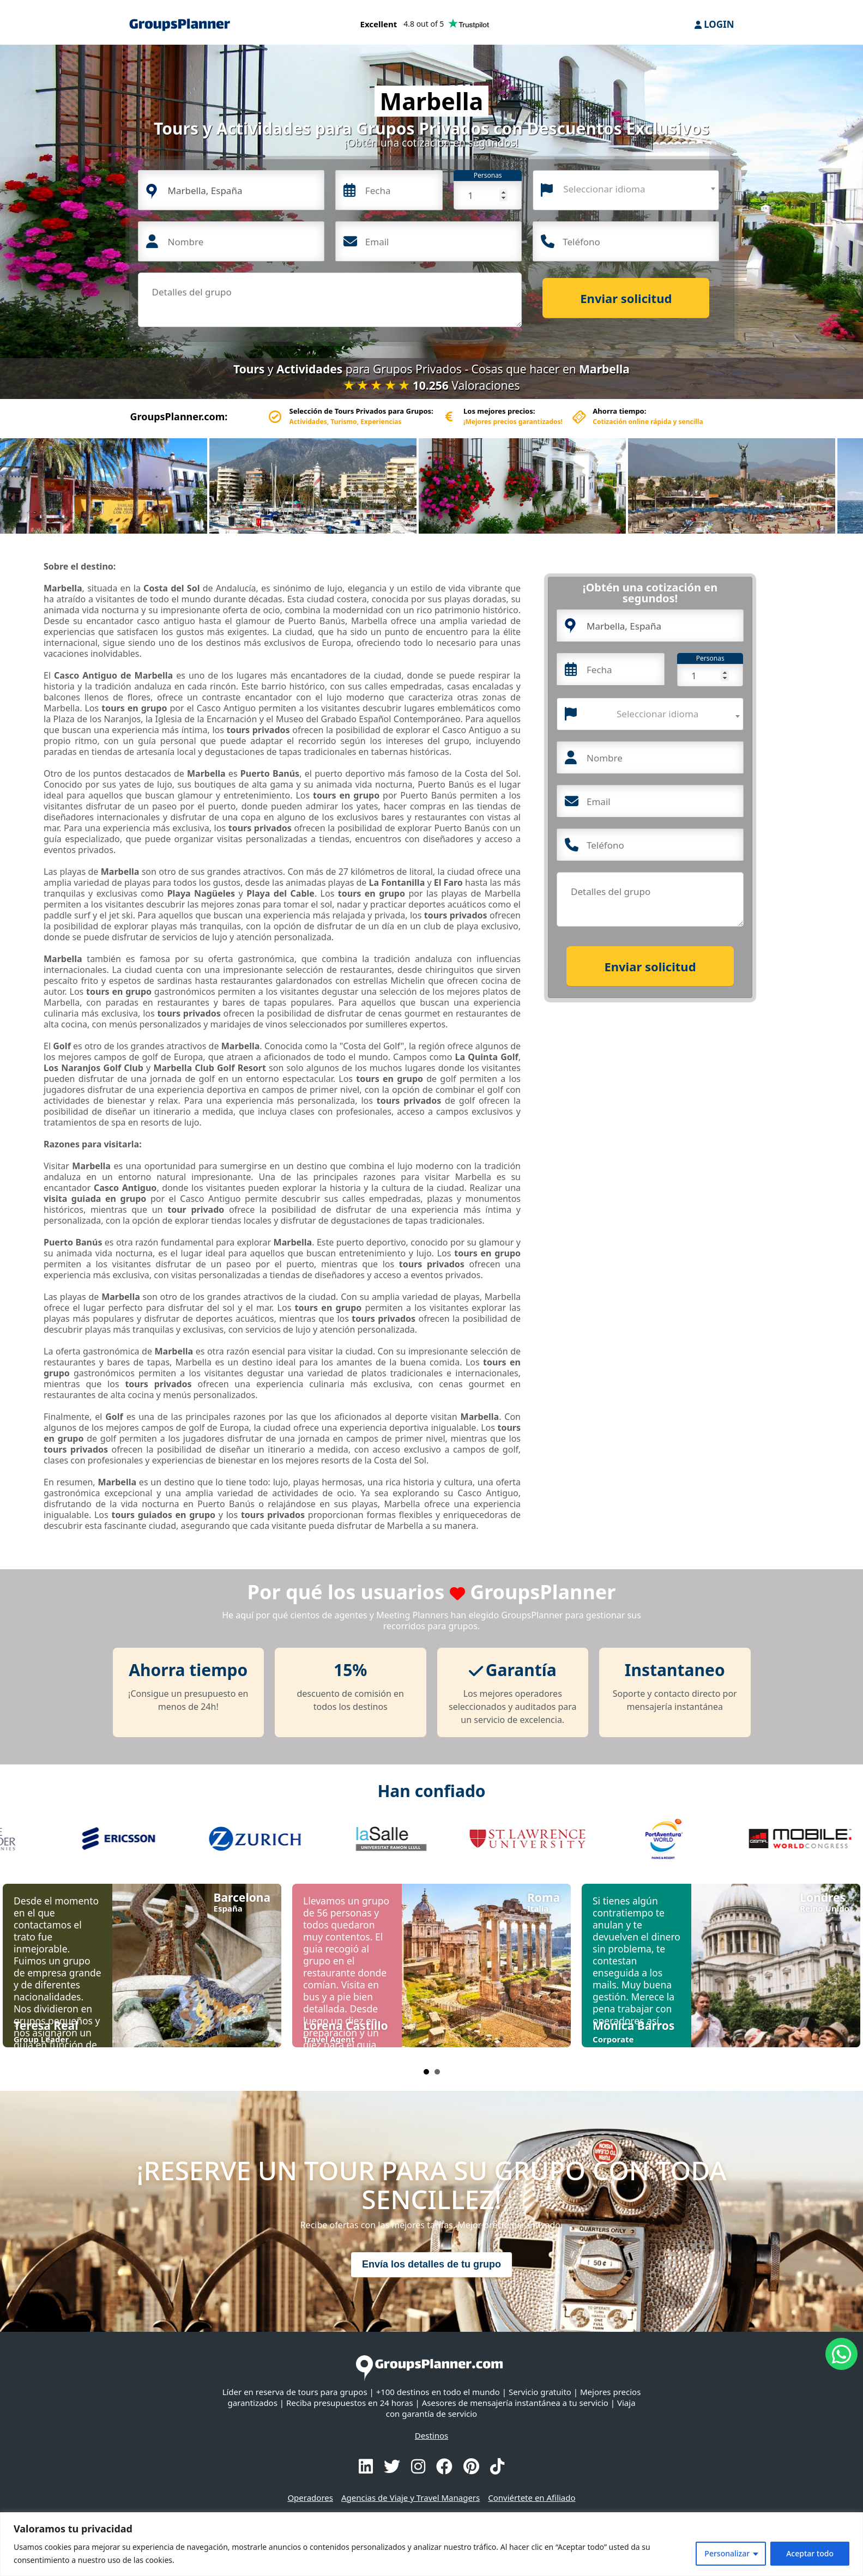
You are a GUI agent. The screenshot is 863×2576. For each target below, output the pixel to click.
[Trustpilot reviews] (425, 26)
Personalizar (727, 2553)
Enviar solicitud (626, 298)
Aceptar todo (810, 2553)
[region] (431, 2544)
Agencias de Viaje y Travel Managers (410, 2497)
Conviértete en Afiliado (531, 2497)
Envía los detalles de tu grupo (431, 2264)
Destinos (431, 2435)
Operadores (310, 2497)
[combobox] (626, 190)
